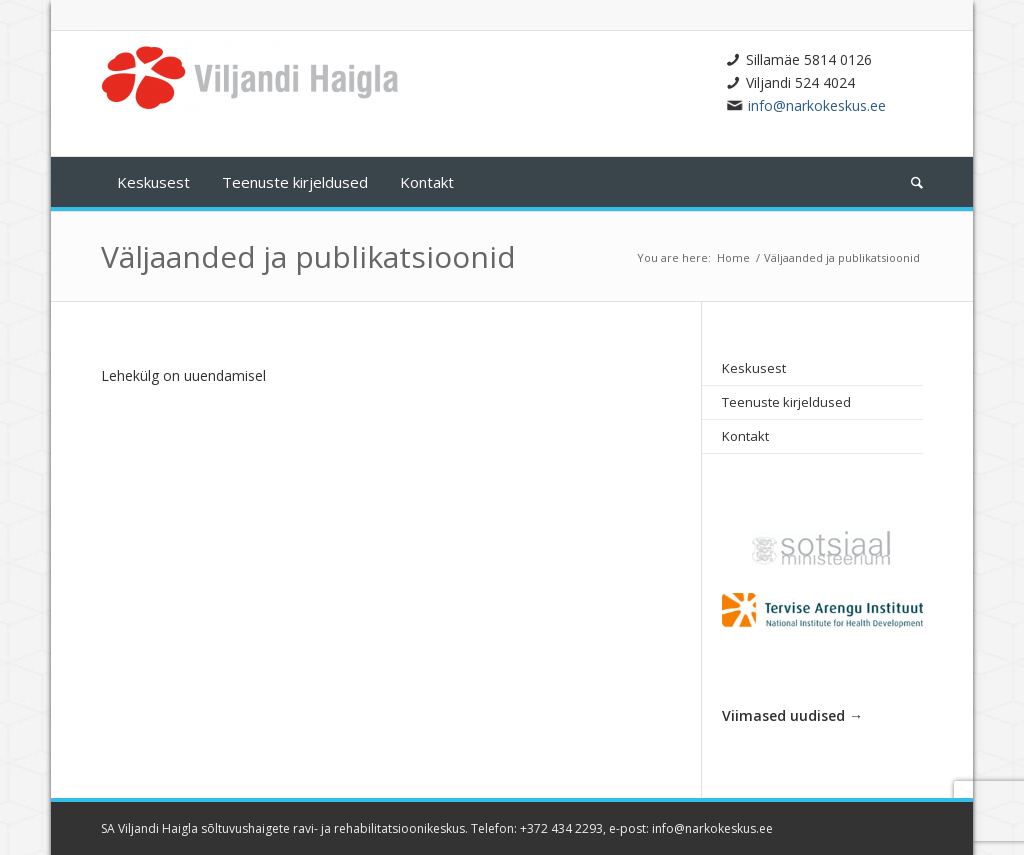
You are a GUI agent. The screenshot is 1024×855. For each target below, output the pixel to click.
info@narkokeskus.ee (817, 105)
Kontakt (745, 436)
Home (733, 257)
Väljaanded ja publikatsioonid (308, 256)
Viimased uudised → (792, 715)
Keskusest (754, 368)
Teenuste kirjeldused (786, 402)
